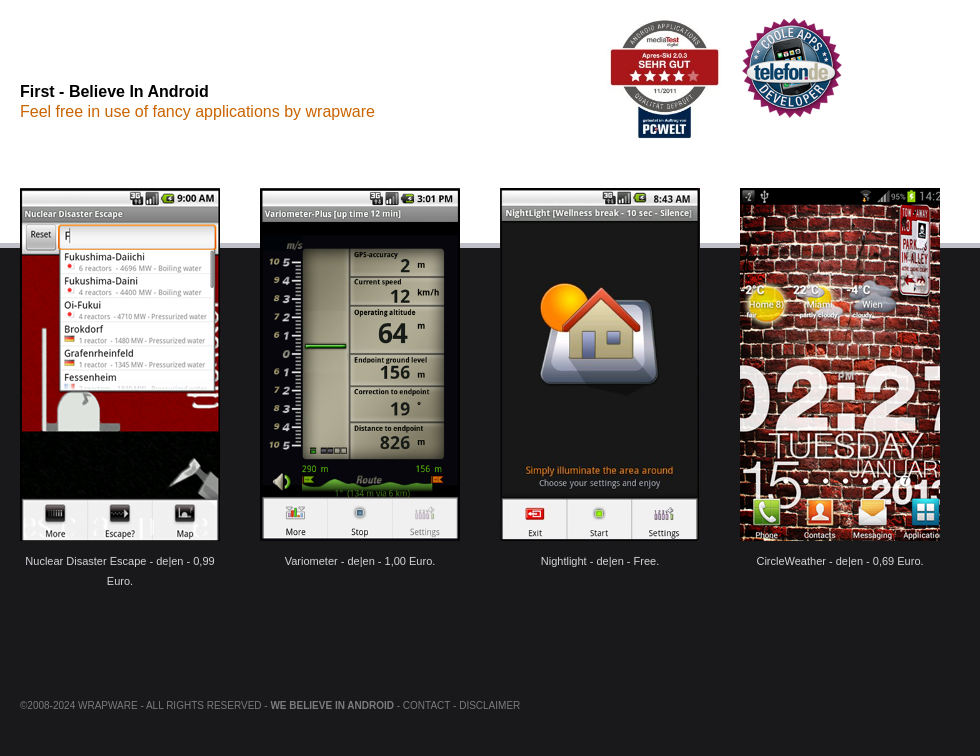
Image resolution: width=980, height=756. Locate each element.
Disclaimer (489, 705)
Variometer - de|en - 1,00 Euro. (360, 378)
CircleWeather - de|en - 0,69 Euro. (840, 378)
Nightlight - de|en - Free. (600, 378)
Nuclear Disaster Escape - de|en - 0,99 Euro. (120, 378)
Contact (426, 705)
